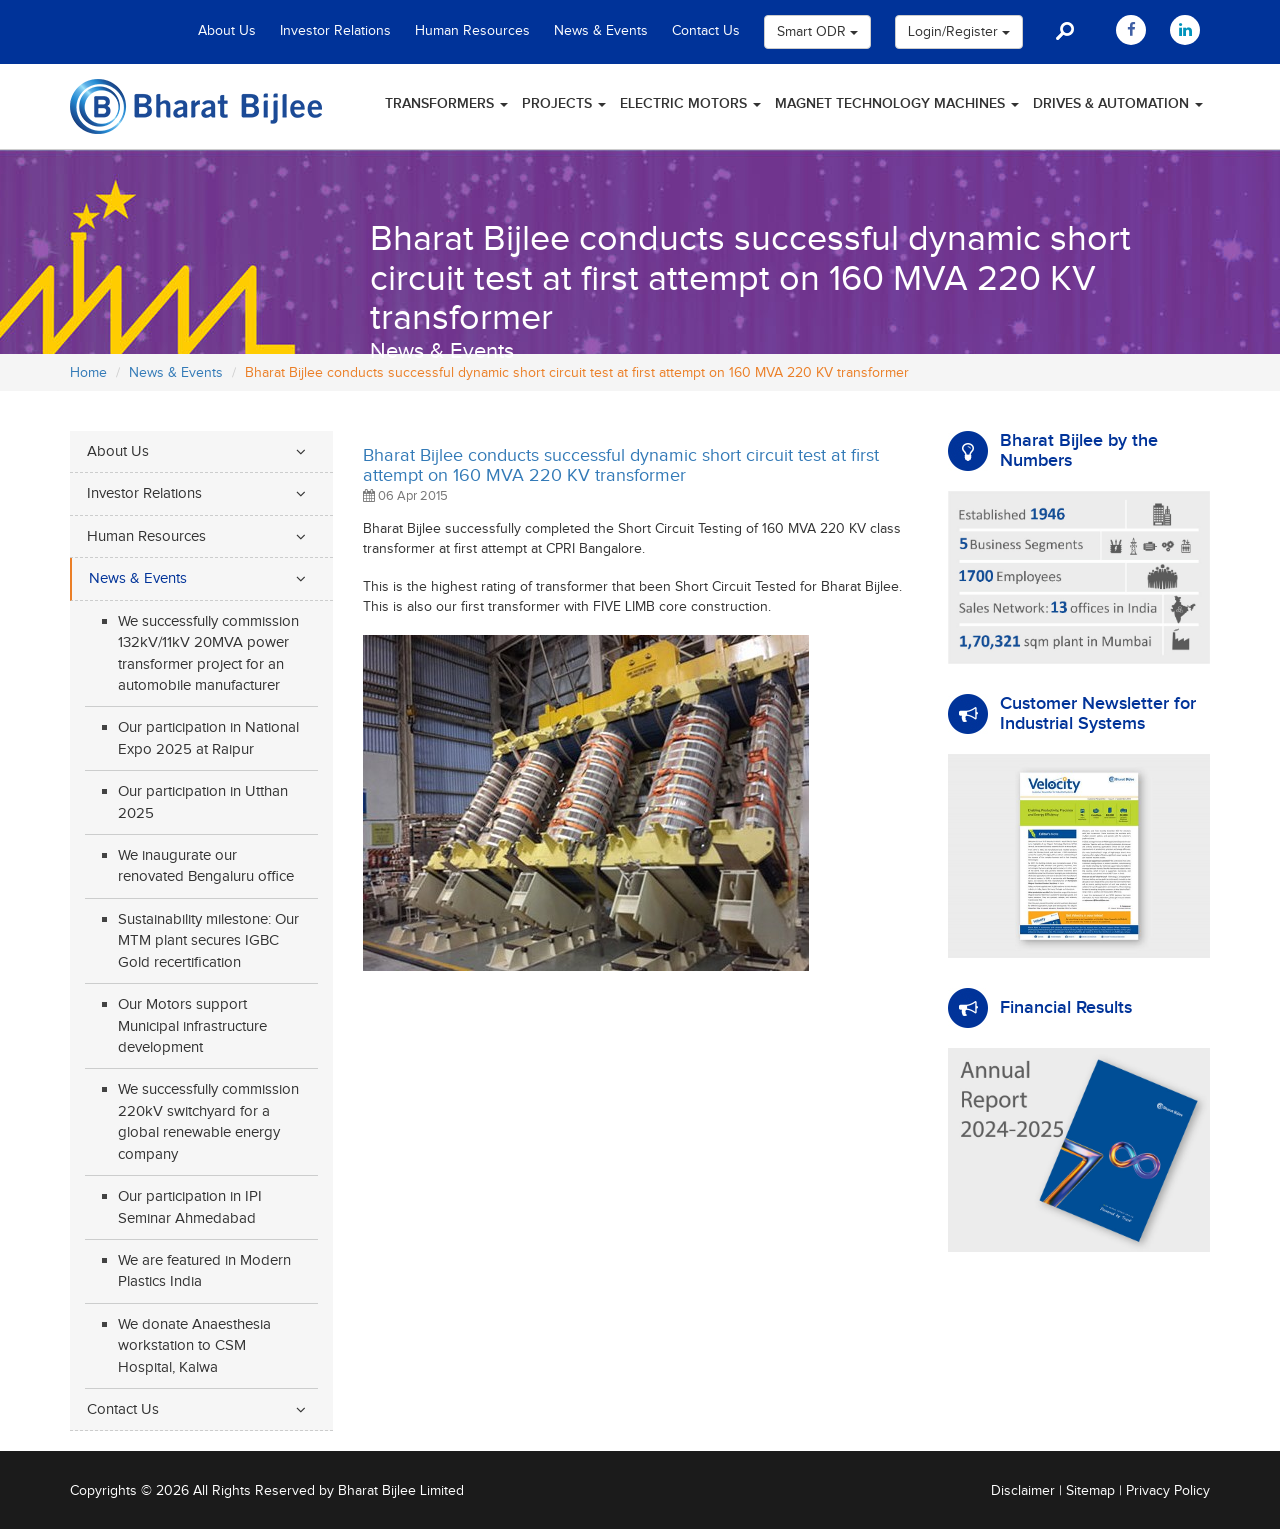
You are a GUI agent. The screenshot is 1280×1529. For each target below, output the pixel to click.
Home (88, 373)
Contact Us (706, 31)
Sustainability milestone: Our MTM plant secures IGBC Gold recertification (208, 941)
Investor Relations (335, 31)
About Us (227, 31)
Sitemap (1090, 1491)
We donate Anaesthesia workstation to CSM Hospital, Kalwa (194, 1346)
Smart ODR (817, 32)
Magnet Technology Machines (897, 103)
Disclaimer (1023, 1491)
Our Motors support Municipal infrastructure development (192, 1026)
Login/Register (959, 32)
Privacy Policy (1168, 1491)
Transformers (446, 103)
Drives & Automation (1118, 103)
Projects (564, 103)
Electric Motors (690, 103)
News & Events (601, 31)
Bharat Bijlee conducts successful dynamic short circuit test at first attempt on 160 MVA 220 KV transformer (621, 465)
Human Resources (472, 31)
